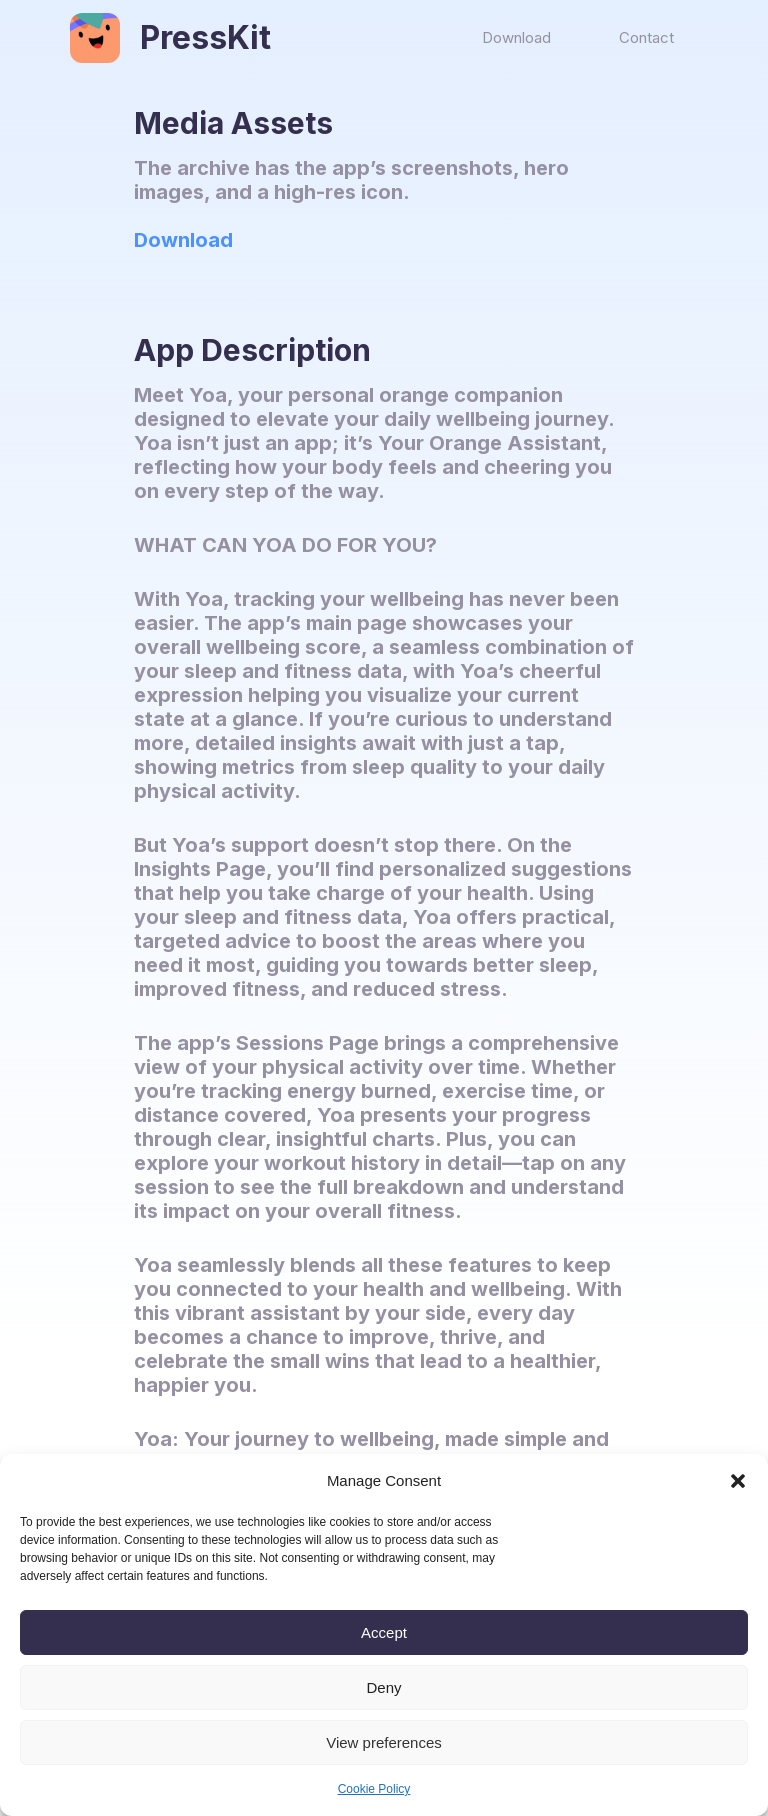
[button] (738, 1481)
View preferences (384, 1742)
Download (183, 240)
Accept (384, 1632)
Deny (383, 1687)
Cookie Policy (374, 1789)
